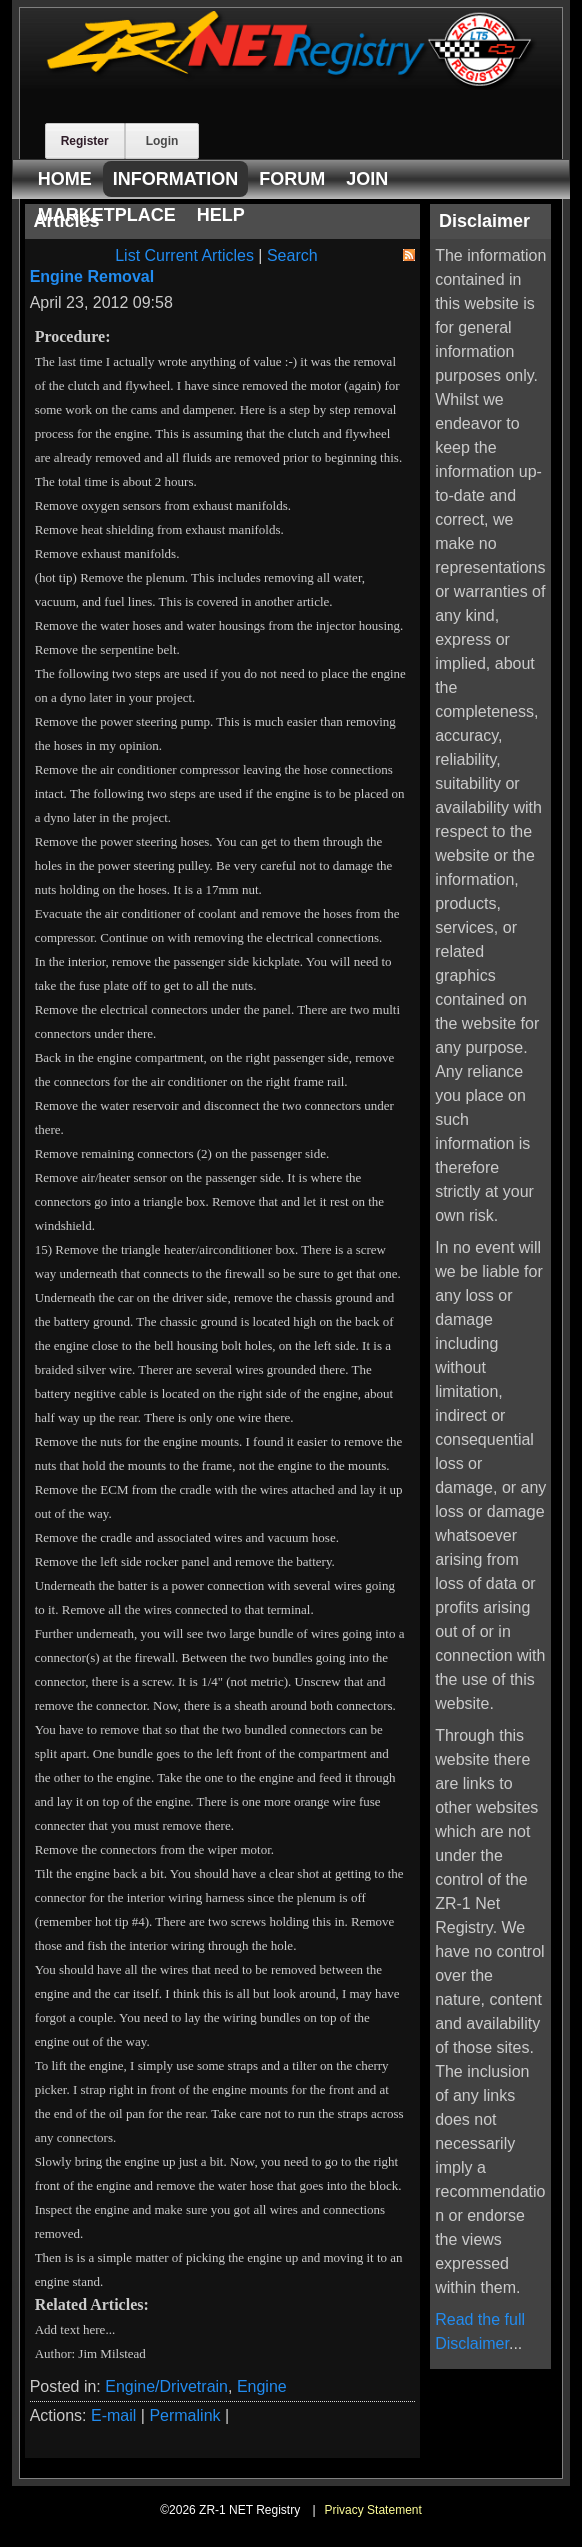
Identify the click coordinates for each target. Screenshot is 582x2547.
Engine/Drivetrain (166, 2386)
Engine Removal (92, 276)
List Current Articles (184, 255)
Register (85, 141)
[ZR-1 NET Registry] (291, 84)
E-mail (113, 2415)
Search (292, 255)
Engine (262, 2386)
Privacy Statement (372, 2510)
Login (162, 141)
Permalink (184, 2415)
